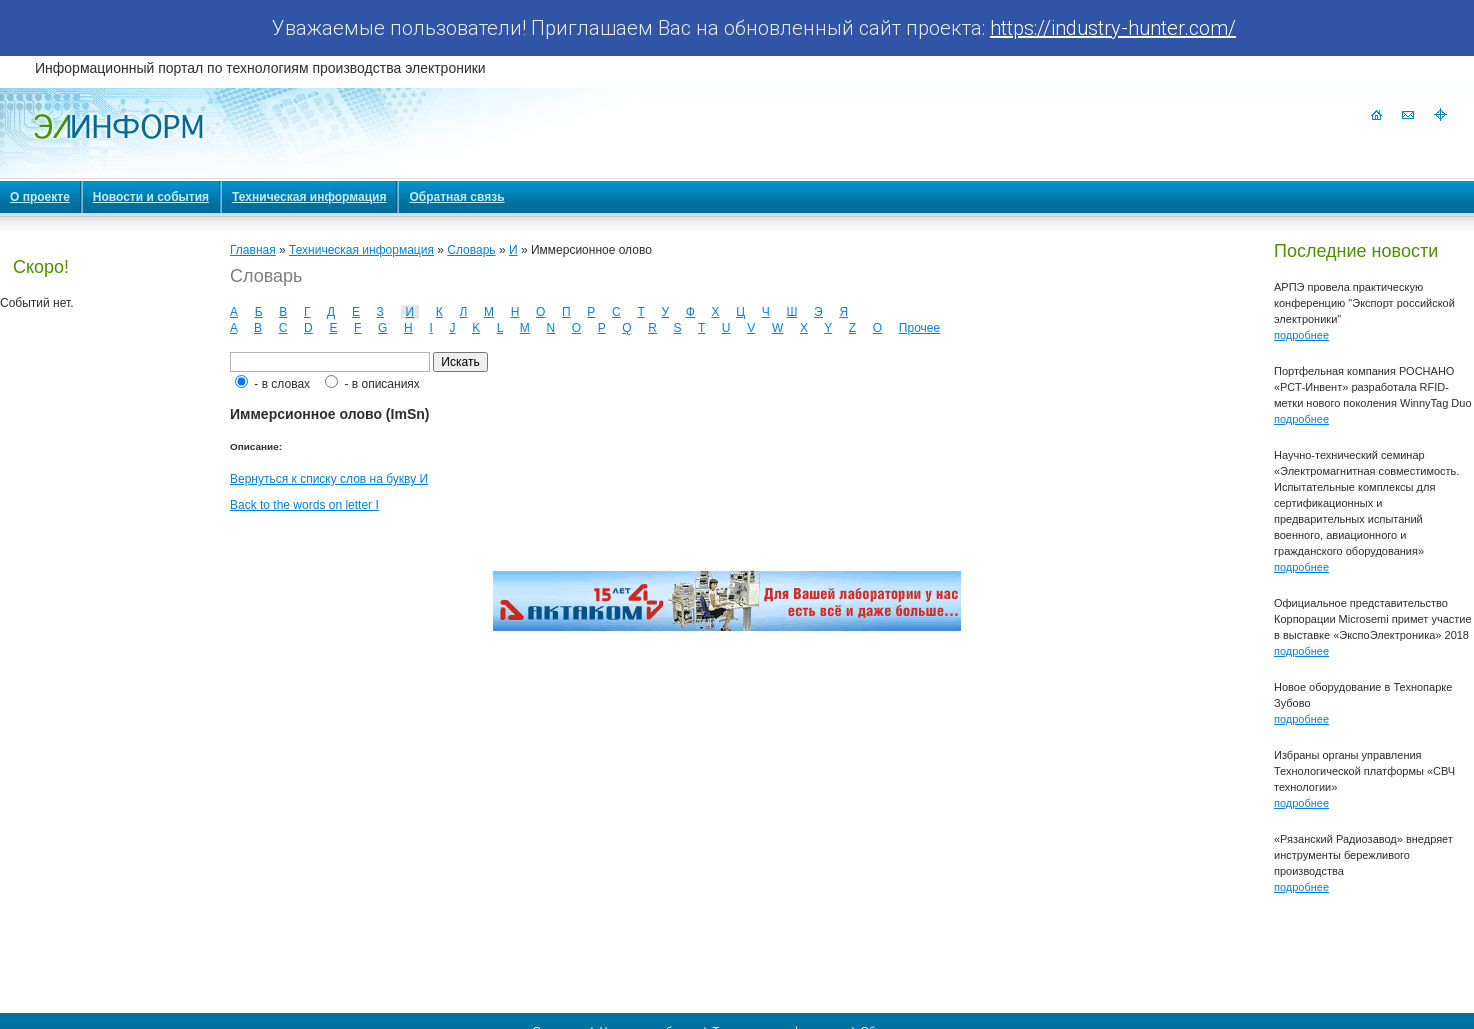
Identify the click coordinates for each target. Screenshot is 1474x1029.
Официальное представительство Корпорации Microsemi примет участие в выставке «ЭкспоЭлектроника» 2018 (1373, 619)
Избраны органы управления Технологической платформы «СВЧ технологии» (1364, 771)
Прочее (919, 328)
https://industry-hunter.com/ (1113, 28)
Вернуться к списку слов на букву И (329, 479)
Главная (253, 250)
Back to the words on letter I (304, 505)
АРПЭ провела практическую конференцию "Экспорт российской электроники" (1364, 303)
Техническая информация (361, 250)
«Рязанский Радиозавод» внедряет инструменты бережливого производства (1363, 855)
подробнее (1301, 335)
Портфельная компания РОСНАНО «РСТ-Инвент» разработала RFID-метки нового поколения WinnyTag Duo (1373, 387)
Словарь (471, 250)
